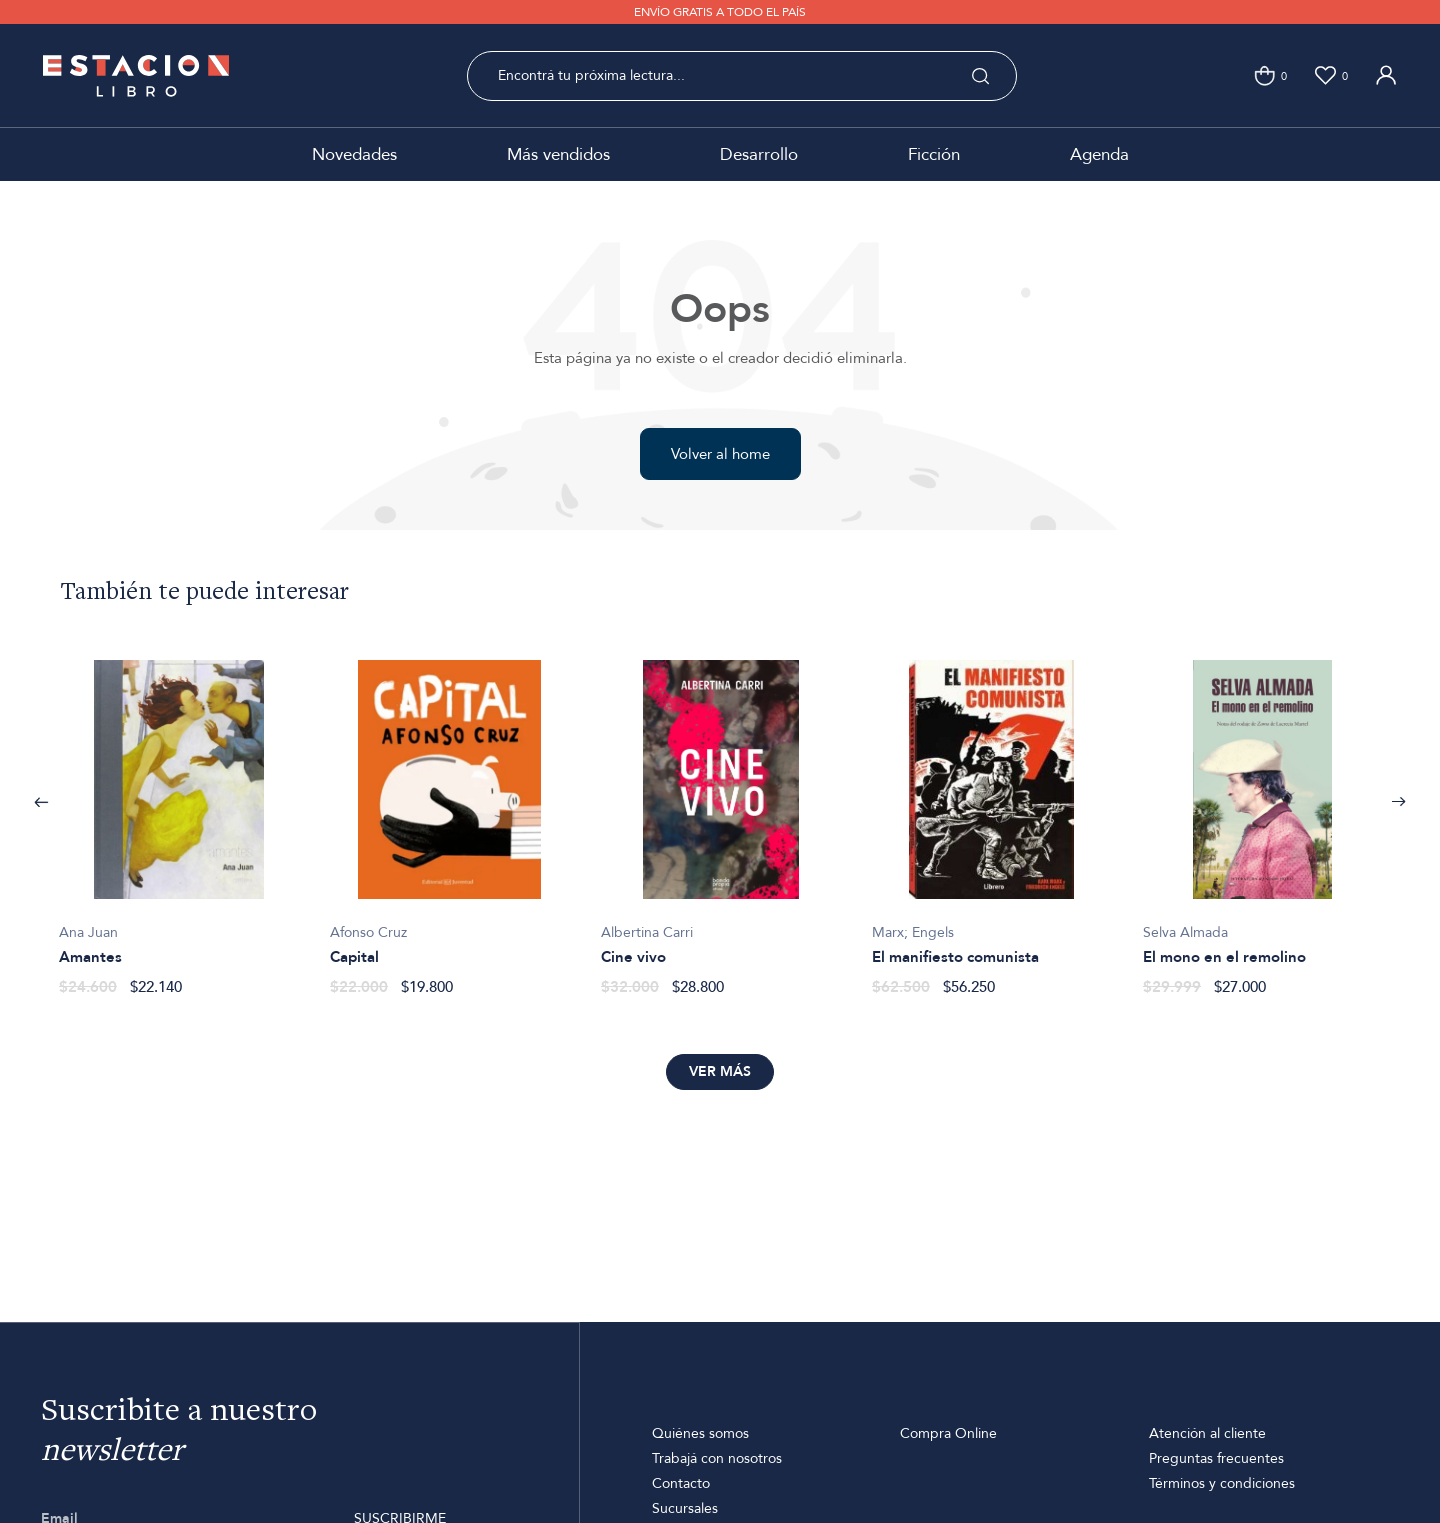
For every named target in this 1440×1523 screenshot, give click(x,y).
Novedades (354, 154)
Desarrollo (759, 154)
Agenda (1099, 154)
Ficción (934, 154)
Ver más (720, 1071)
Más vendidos (558, 154)
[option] (178, 817)
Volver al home (720, 454)
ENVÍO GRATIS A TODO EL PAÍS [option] (720, 12)
